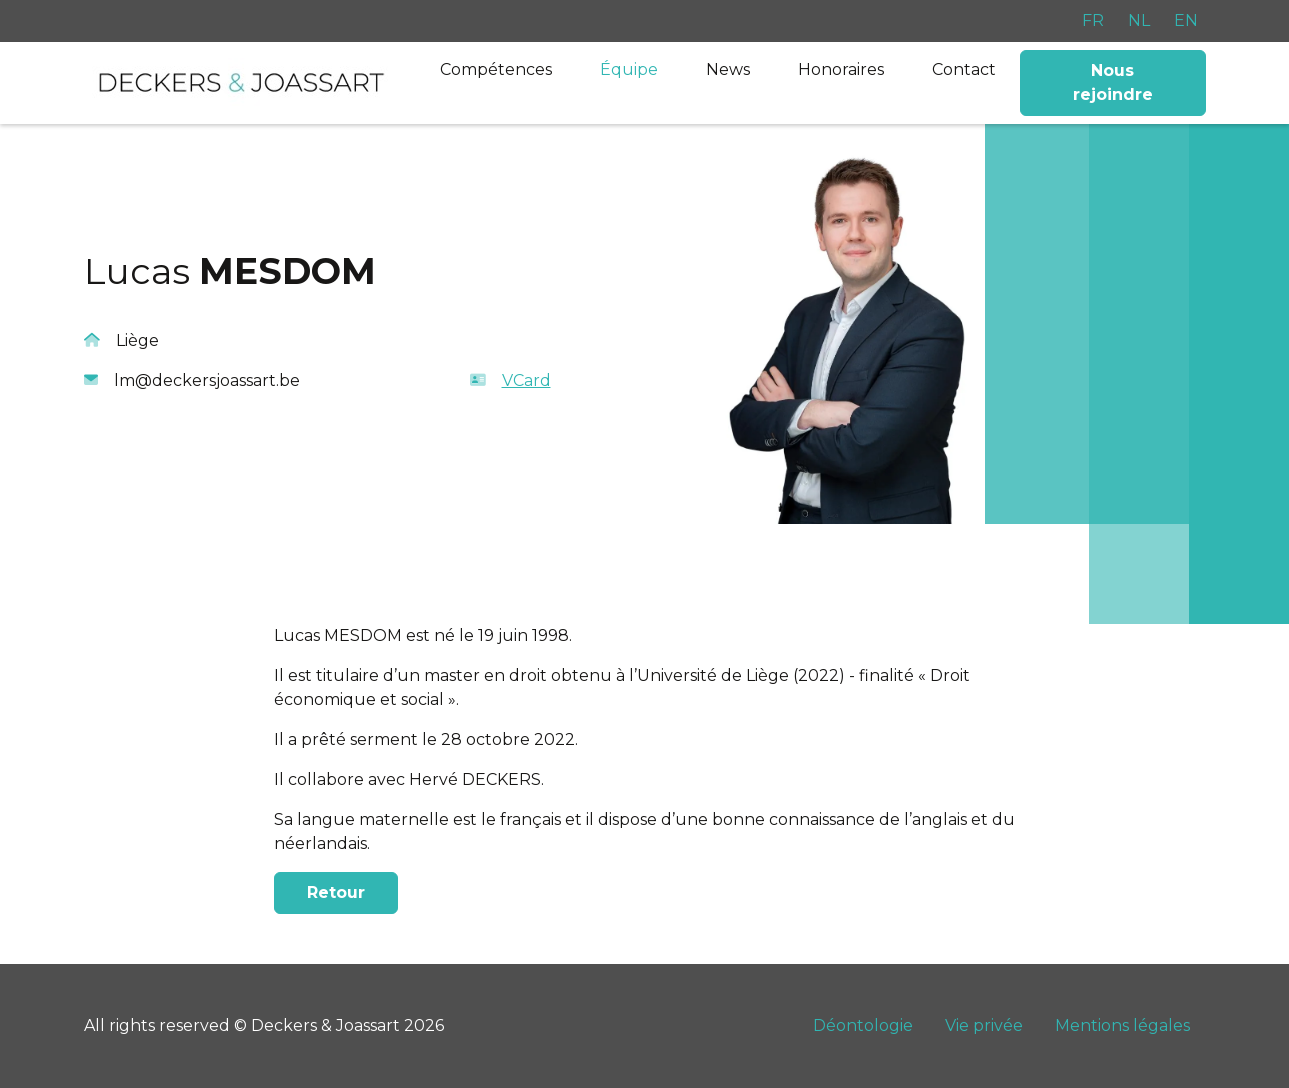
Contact (964, 69)
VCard (510, 380)
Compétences (496, 69)
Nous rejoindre (1113, 82)
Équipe (629, 69)
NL (1139, 20)
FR (1093, 20)
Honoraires (841, 69)
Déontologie (863, 1025)
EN (1186, 20)
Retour (336, 892)
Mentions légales (1122, 1025)
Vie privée (984, 1025)
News (728, 69)
